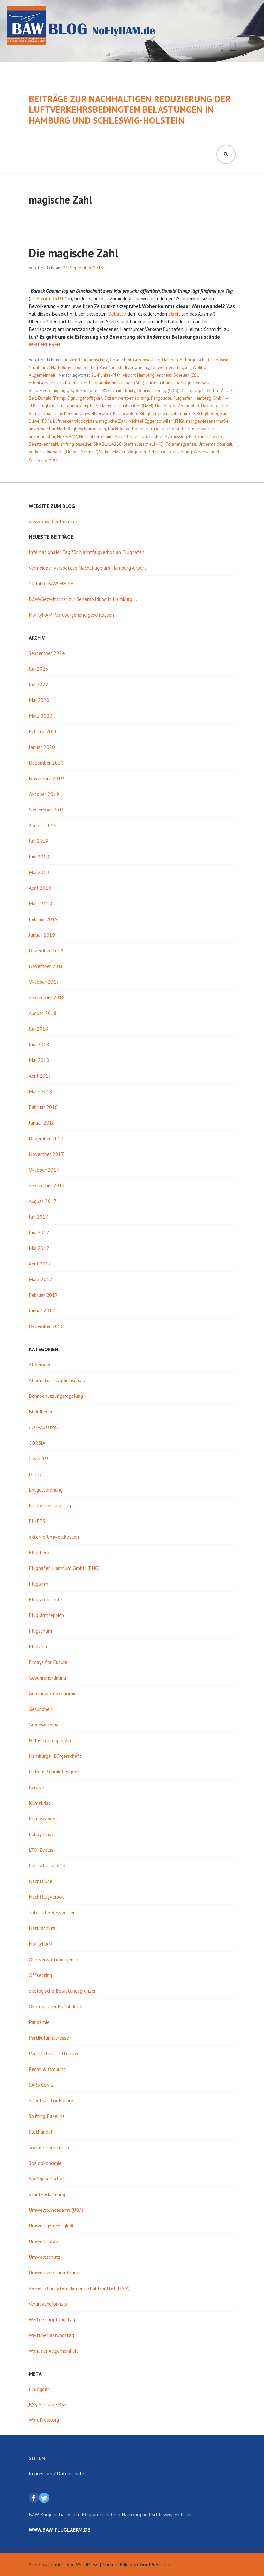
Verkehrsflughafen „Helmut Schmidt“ (63, 452)
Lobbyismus (222, 360)
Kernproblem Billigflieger (137, 413)
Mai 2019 (39, 872)
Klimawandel (43, 1818)
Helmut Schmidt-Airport (54, 1771)
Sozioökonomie (45, 2163)
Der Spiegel (192, 390)
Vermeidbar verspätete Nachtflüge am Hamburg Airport (88, 568)
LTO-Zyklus (41, 1850)
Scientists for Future (51, 2100)
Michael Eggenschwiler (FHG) (156, 421)
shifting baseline (76, 444)
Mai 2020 (39, 700)
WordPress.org (44, 2420)
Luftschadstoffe (47, 1865)
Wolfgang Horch (44, 459)
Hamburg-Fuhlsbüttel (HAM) (126, 406)
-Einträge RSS (47, 2404)
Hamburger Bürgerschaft (185, 360)
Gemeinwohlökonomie (53, 1693)
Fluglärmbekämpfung (77, 406)
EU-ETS (37, 1521)
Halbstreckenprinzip (50, 1740)
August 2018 (43, 1013)
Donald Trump (51, 398)
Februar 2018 (43, 1107)
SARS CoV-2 (41, 2084)
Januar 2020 (42, 747)
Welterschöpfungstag (52, 2319)
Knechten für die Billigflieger (190, 413)
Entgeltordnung (46, 1490)
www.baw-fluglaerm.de (53, 521)
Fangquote (161, 398)
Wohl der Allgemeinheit (53, 2351)
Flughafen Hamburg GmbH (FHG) (64, 1568)
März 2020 (40, 715)
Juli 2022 (38, 684)
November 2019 (46, 778)
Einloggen (39, 2389)
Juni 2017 (39, 1232)
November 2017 (46, 1154)
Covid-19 (38, 1458)
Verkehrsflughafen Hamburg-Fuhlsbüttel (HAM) (79, 2288)
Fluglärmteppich (46, 1615)
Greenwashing (146, 360)
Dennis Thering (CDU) (157, 390)
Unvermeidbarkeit (215, 444)
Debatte (117, 314)
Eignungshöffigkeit (84, 398)
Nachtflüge (39, 367)
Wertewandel (206, 452)
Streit (174, 314)
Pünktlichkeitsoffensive (54, 2053)
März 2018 (40, 1091)
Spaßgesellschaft (48, 2178)
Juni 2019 (39, 856)
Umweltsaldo (43, 2241)
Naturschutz (42, 1928)
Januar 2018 (42, 1122)
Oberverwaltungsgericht (54, 1959)
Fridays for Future (48, 1662)
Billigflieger (41, 1411)
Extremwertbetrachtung (126, 398)
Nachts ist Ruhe (176, 429)
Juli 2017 (38, 1216)
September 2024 (47, 653)
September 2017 (47, 1185)
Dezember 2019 (46, 762)
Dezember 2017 (46, 1138)
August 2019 (43, 825)
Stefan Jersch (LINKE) (144, 444)
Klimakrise (40, 1803)
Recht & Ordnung (47, 2069)
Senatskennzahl (43, 444)
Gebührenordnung (47, 1677)
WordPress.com (155, 2564)
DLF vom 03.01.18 (50, 298)
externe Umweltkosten (54, 1537)
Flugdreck (39, 1552)
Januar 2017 (42, 1310)
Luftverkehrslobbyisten (75, 421)
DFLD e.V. (215, 390)
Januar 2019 (42, 935)
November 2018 (46, 966)
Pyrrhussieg (176, 436)
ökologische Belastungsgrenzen (63, 1991)
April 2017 (40, 1263)
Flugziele (39, 1646)
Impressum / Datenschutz (57, 2473)
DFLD (35, 1474)
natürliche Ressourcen (52, 1912)
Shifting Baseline (100, 367)
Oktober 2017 (44, 1169)
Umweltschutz (45, 2257)
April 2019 (40, 888)
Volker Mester (112, 452)
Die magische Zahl (73, 252)
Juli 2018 (38, 1029)
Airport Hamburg (139, 375)
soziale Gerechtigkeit (51, 2147)
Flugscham (40, 1630)
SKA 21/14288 (108, 444)
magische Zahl (113, 421)
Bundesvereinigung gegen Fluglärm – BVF (69, 390)
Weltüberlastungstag (51, 2335)
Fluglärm (68, 360)
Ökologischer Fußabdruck (56, 2006)
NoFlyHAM (67, 436)
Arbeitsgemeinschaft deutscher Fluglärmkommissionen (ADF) (86, 383)
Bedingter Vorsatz (193, 383)
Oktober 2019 (44, 794)
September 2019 (47, 809)
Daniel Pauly (123, 390)
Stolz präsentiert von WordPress (63, 2564)
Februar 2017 (43, 1295)
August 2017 (43, 1201)
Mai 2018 (39, 1060)
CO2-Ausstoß (43, 1427)
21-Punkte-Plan (106, 375)
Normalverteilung (96, 436)
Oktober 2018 (44, 982)
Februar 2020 (43, 731)
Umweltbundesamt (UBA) (56, 2210)
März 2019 (40, 903)
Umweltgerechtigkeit (171, 367)
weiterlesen (44, 344)
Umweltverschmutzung (54, 2272)
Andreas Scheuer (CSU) (178, 375)
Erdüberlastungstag (50, 1505)
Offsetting (40, 1975)
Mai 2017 (39, 1248)
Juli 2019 (38, 841)
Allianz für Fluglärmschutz (57, 1380)
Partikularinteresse (49, 2037)
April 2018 (40, 1076)
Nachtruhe (150, 429)
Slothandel (40, 2131)
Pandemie (39, 2022)
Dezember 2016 (46, 1326)
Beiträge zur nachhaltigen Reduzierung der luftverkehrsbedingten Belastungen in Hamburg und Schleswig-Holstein (129, 109)
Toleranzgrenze (181, 444)
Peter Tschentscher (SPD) (139, 436)
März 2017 (40, 1279)
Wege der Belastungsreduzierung (159, 452)
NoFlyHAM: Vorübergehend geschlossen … (74, 614)
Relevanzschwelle (206, 436)
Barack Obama (160, 383)
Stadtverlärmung (133, 367)
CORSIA (37, 1443)
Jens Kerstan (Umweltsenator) (83, 413)
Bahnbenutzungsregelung (56, 1396)
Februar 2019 (43, 919)
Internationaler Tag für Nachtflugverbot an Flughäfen (86, 552)
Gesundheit (120, 360)
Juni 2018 (39, 1044)
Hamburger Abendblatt (177, 406)
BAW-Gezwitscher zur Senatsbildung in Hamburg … (83, 599)
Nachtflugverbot (66, 367)
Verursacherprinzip (48, 2304)
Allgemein (39, 1364)
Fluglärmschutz (93, 360)
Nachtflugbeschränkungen (81, 429)
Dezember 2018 (46, 950)
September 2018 (47, 997)
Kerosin (36, 1787)
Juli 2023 (38, 668)
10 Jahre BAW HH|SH (51, 583)
